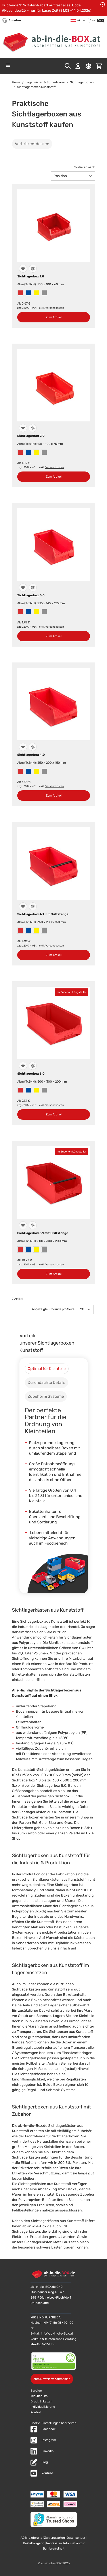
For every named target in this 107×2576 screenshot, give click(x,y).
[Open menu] (8, 65)
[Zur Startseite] (53, 41)
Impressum (54, 2543)
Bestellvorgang (33, 2543)
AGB (24, 2538)
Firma (100, 20)
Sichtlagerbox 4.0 (31, 755)
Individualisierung (43, 2407)
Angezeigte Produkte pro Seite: (53, 1309)
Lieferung (35, 2538)
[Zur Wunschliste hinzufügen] (23, 269)
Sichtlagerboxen (82, 82)
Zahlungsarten (54, 2538)
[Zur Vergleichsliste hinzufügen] (33, 269)
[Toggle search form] (67, 65)
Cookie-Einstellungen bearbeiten (53, 2423)
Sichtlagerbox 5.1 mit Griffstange (42, 1233)
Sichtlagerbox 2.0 (31, 436)
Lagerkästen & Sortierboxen (45, 82)
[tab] (47, 1369)
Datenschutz (76, 2538)
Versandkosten (54, 307)
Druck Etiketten (41, 2401)
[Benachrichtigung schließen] (102, 4)
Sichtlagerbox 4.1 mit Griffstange (42, 914)
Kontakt (36, 2412)
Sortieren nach (84, 167)
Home (16, 82)
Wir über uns (39, 2396)
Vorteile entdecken (32, 143)
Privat (93, 20)
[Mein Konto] (77, 65)
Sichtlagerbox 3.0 (31, 595)
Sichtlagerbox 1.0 (30, 276)
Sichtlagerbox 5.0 (31, 1074)
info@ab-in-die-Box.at (57, 2333)
